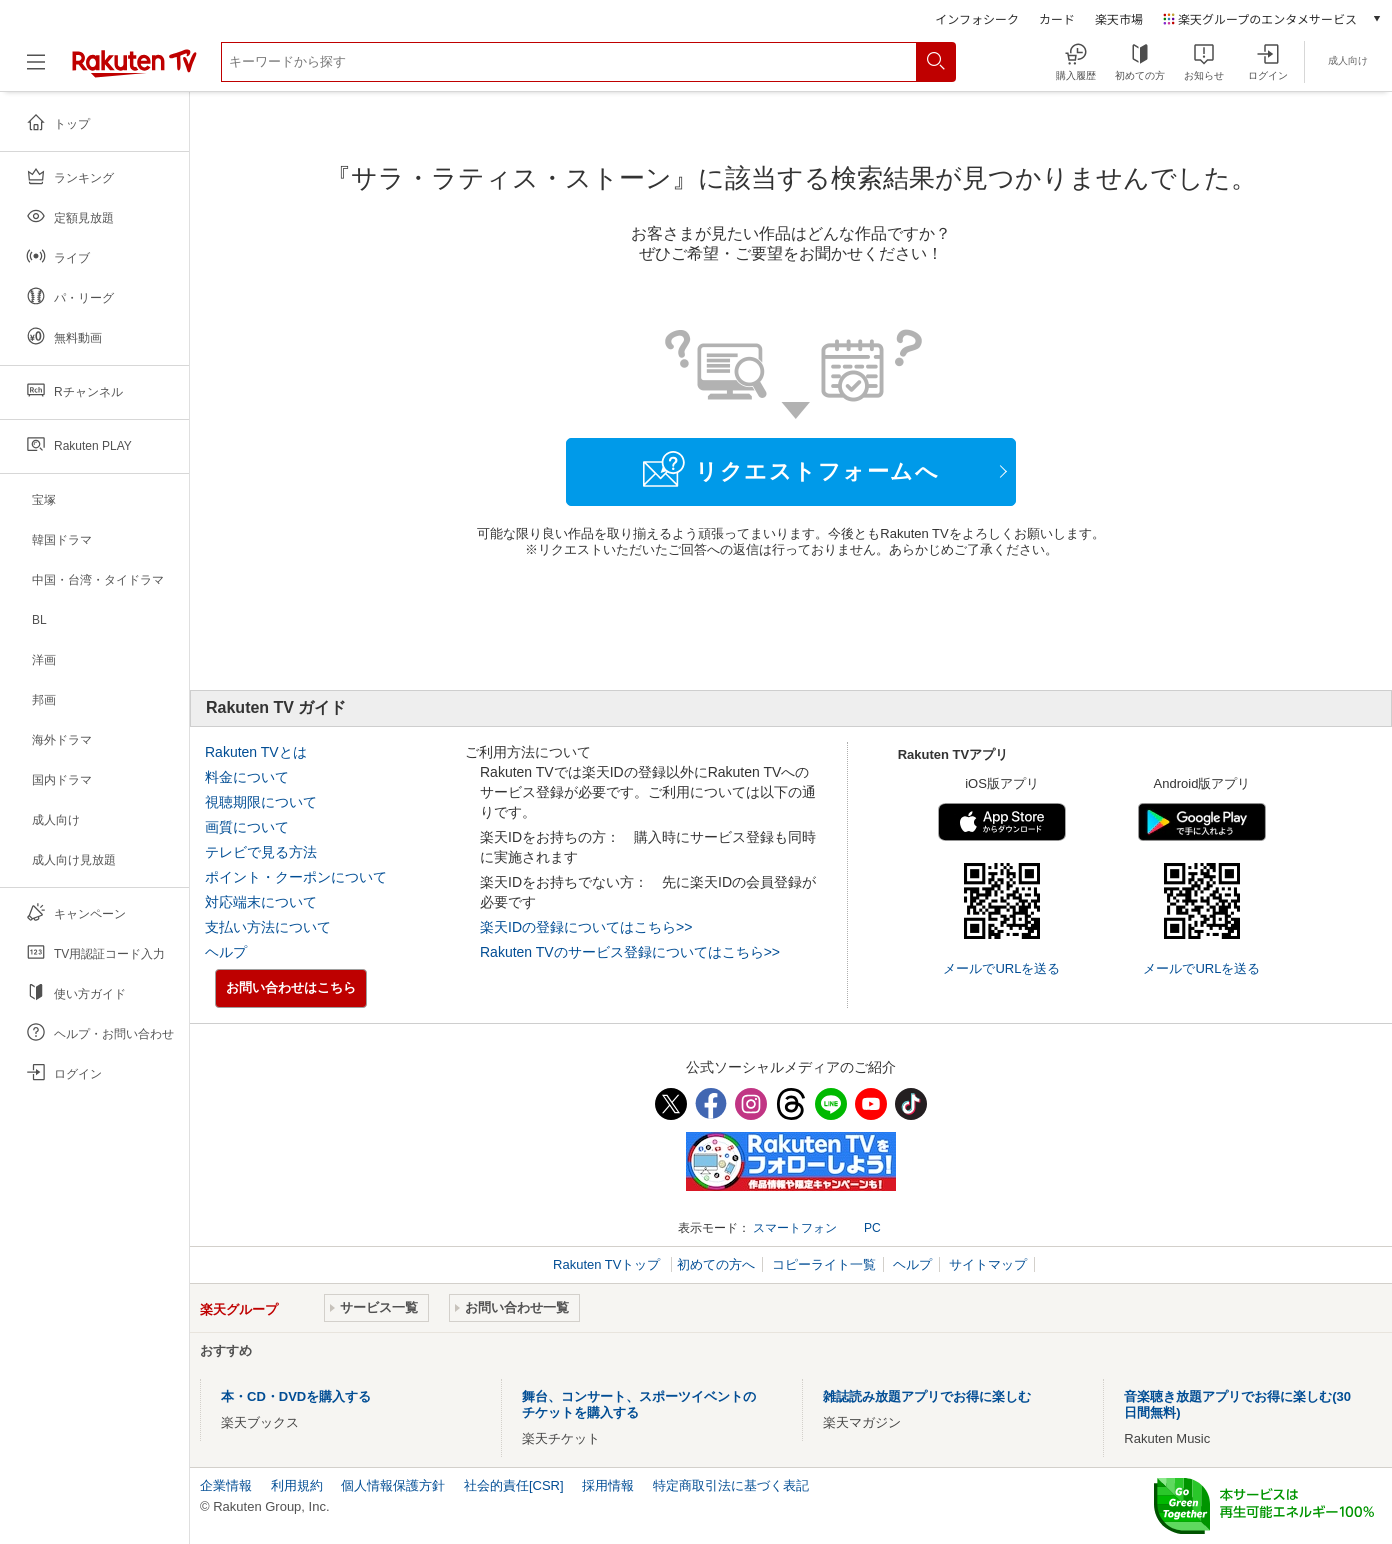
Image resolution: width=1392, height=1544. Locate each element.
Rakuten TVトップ (608, 1264)
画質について (247, 827)
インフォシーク (977, 18)
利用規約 (297, 1485)
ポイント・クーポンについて (296, 877)
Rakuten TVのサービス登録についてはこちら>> (630, 952)
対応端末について (261, 902)
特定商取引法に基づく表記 (731, 1485)
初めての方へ (716, 1264)
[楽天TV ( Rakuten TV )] (134, 69)
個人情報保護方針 (393, 1485)
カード (1057, 18)
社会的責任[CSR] (514, 1485)
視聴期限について (261, 802)
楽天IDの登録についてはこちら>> (586, 927)
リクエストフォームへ (791, 469)
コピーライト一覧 (824, 1264)
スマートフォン (795, 1228)
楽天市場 (1119, 18)
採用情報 (608, 1485)
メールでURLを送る (1001, 968)
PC (872, 1228)
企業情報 (226, 1485)
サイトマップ (988, 1264)
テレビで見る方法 (261, 852)
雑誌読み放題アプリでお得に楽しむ (927, 1396)
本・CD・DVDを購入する (296, 1396)
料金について (247, 777)
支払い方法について (268, 927)
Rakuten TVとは (256, 752)
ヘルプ (226, 952)
